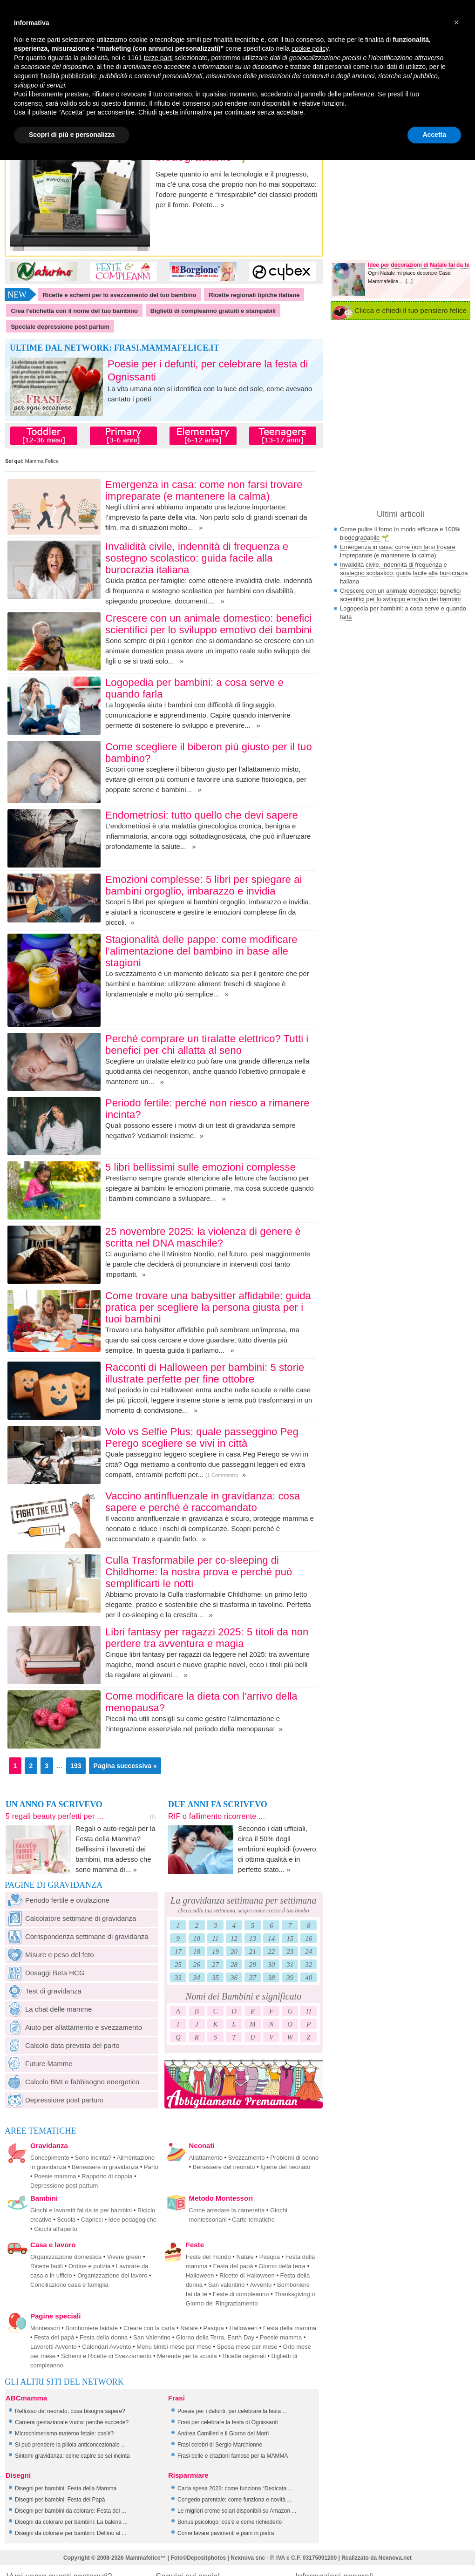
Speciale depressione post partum (60, 326)
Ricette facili (46, 2266)
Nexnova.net (395, 2558)
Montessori (45, 2328)
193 (75, 1765)
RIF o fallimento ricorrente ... (216, 1816)
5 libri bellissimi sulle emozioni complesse (200, 1167)
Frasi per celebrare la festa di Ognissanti (227, 2422)
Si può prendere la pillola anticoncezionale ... (70, 2444)
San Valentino (151, 2337)
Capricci (92, 2219)
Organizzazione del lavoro (112, 2275)
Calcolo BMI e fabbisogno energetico (72, 2082)
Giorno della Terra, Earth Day (215, 2337)
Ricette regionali (244, 2355)
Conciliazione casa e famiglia (69, 2284)
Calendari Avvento (106, 2346)
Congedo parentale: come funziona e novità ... (234, 2499)
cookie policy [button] (310, 48)
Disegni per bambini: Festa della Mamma (65, 2488)
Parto (151, 2166)
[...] (409, 281)
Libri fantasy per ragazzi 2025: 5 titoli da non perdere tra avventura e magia (206, 1637)
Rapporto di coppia (106, 2176)
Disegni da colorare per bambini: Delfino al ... (70, 2533)
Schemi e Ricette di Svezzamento (106, 2355)
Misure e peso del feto (49, 1954)
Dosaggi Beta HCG (45, 1973)
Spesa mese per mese (247, 2346)
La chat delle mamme (48, 2009)
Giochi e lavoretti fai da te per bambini (81, 2210)
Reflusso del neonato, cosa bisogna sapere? (70, 2411)
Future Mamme (39, 2063)
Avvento (261, 2284)
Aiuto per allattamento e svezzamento (73, 2027)
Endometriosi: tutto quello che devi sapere (201, 815)
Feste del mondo (208, 2256)
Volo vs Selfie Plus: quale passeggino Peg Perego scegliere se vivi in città (202, 1437)
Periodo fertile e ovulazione (57, 1900)
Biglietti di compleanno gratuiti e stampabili (213, 310)
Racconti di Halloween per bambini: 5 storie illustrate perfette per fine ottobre (204, 1373)
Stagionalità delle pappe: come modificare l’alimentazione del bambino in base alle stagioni (201, 951)
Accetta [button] (434, 134)
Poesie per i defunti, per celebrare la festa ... (232, 2411)
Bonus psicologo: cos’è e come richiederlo (229, 2522)
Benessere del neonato (224, 2166)
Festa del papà (233, 2266)
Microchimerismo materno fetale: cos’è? (64, 2433)
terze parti (158, 57)
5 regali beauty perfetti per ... (54, 1816)
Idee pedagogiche (132, 2219)
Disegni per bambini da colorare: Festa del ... (70, 2511)
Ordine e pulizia (89, 2266)
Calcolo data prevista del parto (62, 2045)
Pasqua (269, 2256)
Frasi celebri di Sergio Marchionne (219, 2444)
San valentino (226, 2284)
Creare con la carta (149, 2328)
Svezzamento (246, 2157)
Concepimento (49, 2157)
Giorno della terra (281, 2266)
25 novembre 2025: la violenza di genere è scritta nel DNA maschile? (203, 1237)
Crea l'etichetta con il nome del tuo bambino (74, 310)
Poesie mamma (55, 2176)
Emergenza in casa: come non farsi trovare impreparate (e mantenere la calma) (204, 490)
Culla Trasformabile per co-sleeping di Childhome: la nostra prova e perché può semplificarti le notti (198, 1571)
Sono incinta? (93, 2157)
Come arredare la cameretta (227, 2210)
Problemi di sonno (294, 2157)
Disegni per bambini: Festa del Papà (60, 2499)
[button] (456, 22)
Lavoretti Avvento (53, 2346)
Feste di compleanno (241, 2294)
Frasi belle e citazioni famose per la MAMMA (232, 2456)
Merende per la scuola (187, 2355)
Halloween (200, 2275)
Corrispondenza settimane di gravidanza (77, 1936)
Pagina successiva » (125, 1765)
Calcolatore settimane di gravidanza (70, 1918)
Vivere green (124, 2256)
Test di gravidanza (43, 1991)
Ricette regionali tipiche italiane (254, 294)
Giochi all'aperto (55, 2228)
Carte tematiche (253, 2219)
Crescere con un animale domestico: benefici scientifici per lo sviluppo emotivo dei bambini (208, 624)
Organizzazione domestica (66, 2256)
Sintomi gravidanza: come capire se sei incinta (72, 2456)
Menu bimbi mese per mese (173, 2346)
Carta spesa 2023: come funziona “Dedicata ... (234, 2488)
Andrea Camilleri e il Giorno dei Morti (223, 2433)
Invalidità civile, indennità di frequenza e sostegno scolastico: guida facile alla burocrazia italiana (196, 558)
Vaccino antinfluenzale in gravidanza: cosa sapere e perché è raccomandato (202, 1501)
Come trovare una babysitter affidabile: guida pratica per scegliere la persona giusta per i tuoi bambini (208, 1307)
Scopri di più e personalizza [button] (72, 134)
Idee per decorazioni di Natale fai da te (418, 265)
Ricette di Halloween (247, 2275)
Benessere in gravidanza (105, 2166)
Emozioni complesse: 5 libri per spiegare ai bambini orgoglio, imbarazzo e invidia (203, 885)
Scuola (66, 2219)
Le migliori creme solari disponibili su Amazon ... (236, 2511)
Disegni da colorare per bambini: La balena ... (71, 2522)
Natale (245, 2256)
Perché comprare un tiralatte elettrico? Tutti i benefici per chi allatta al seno (206, 1044)
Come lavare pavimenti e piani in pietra (225, 2533)
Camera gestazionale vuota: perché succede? (72, 2422)
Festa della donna (104, 2337)
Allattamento (206, 2157)
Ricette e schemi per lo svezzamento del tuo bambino (119, 294)
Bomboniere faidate (91, 2328)
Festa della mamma (289, 2328)
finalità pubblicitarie (68, 76)
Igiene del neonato (285, 2166)
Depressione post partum (54, 2100)
